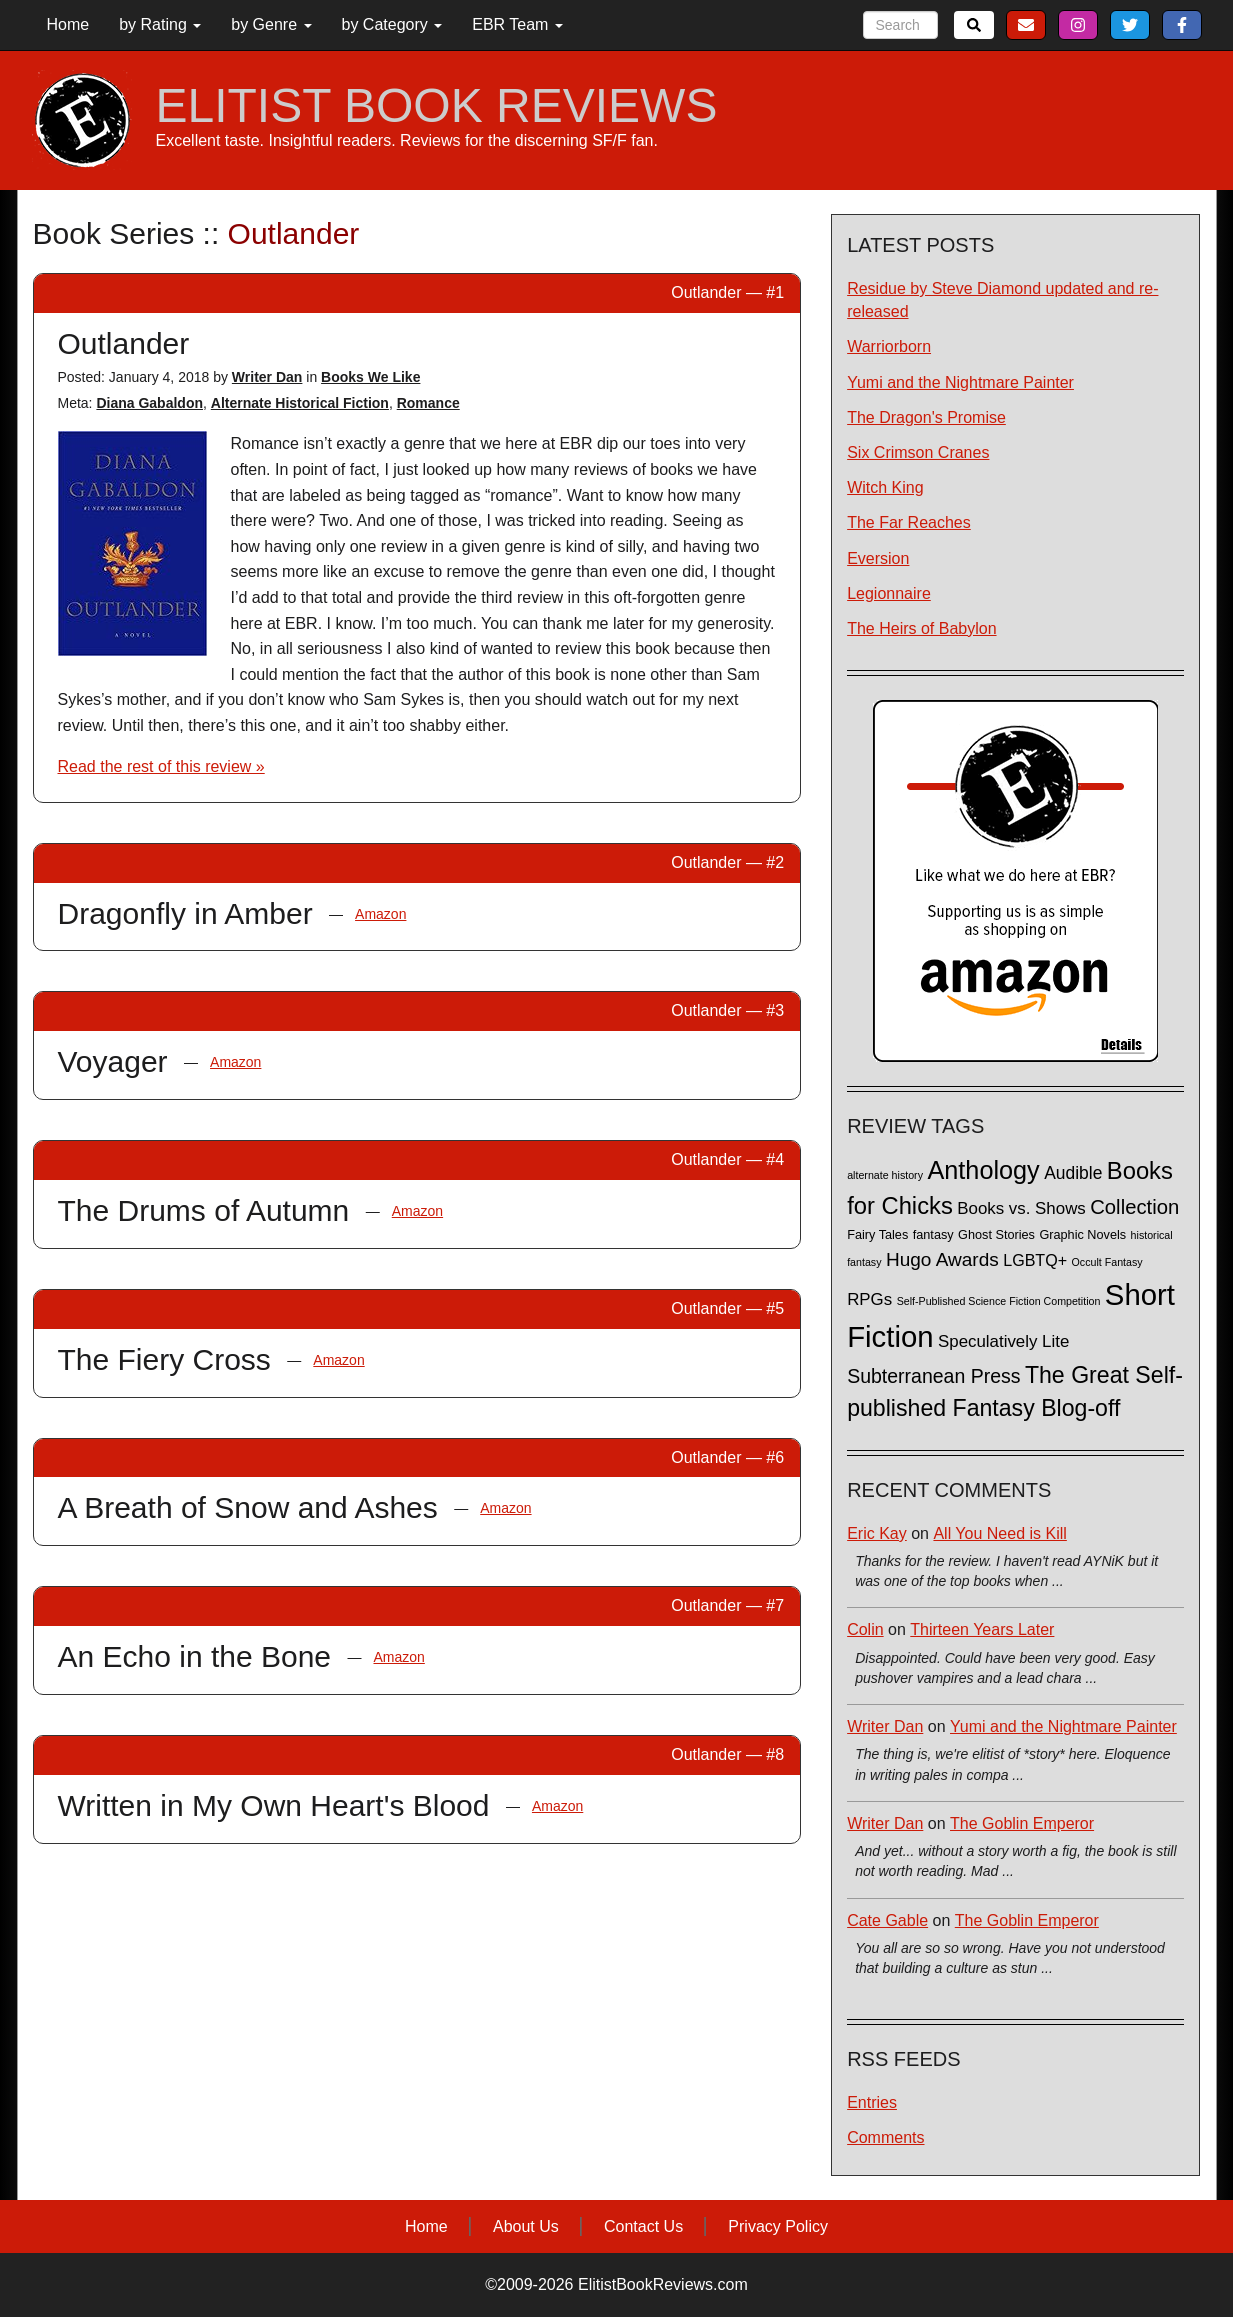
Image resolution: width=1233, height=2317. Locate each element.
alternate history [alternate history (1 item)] (885, 1175)
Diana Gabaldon (149, 403)
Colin (865, 1629)
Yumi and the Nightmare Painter (960, 382)
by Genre (271, 24)
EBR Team (517, 24)
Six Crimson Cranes (918, 452)
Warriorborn (889, 346)
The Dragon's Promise (926, 417)
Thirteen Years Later (982, 1629)
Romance (428, 403)
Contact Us (643, 2226)
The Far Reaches (909, 522)
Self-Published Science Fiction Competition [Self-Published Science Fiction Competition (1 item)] (999, 1301)
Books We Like (370, 377)
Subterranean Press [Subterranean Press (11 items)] (933, 1376)
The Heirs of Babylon (921, 628)
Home (68, 24)
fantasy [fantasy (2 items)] (933, 1235)
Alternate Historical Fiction (300, 403)
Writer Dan (267, 377)
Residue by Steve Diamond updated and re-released (1002, 300)
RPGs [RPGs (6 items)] (869, 1299)
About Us (526, 2226)
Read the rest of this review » (161, 766)
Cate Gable (887, 1920)
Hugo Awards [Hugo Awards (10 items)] (942, 1259)
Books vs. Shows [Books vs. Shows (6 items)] (1021, 1208)
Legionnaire (889, 593)
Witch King (885, 487)
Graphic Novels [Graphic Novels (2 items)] (1082, 1235)
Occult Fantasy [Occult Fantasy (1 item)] (1107, 1262)
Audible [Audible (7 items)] (1073, 1173)
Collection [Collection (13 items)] (1134, 1207)
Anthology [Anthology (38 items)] (983, 1170)
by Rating (160, 24)
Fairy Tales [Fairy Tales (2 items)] (877, 1235)
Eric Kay (877, 1533)
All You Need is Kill (999, 1533)
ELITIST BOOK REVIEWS (437, 106)
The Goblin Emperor (1022, 1823)
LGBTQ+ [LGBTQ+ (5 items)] (1035, 1260)
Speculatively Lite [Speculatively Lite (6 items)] (1003, 1341)
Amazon (380, 914)
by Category (392, 24)
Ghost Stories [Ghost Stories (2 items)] (996, 1235)
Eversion (878, 558)
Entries (872, 2102)
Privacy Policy (778, 2226)
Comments (885, 2137)
